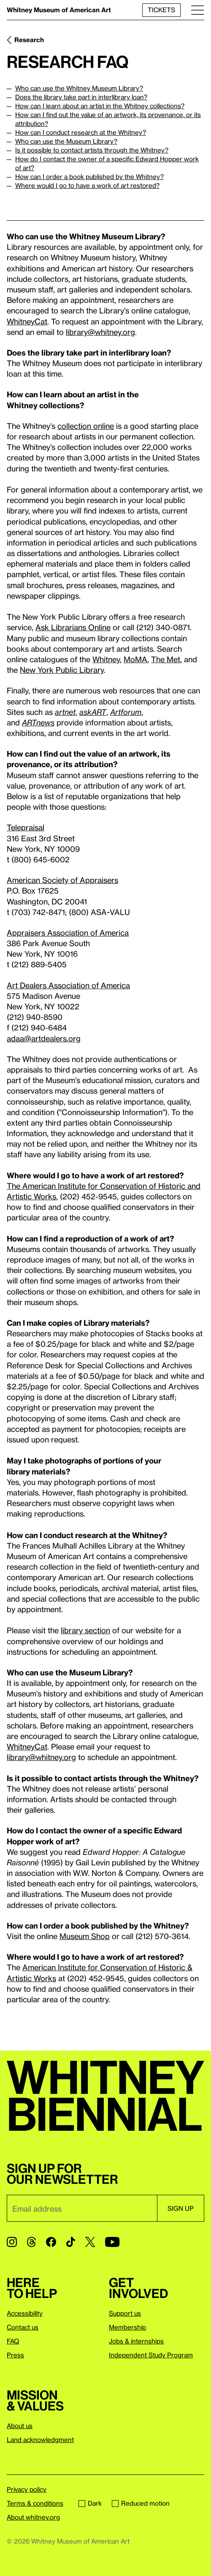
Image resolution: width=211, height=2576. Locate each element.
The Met (165, 659)
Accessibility (25, 2313)
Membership (127, 2327)
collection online (85, 425)
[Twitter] (90, 2242)
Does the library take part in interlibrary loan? (81, 97)
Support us (125, 2313)
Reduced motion (141, 2503)
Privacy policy (26, 2489)
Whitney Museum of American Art (59, 9)
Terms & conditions (35, 2503)
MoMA (135, 659)
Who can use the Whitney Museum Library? (79, 88)
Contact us (22, 2327)
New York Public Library (62, 669)
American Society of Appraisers (62, 879)
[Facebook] (51, 2242)
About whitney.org (33, 2517)
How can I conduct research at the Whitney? (80, 132)
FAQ (13, 2341)
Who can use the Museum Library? (66, 141)
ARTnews (38, 722)
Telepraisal (25, 827)
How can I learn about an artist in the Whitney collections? (99, 106)
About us (19, 2425)
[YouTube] (112, 2242)
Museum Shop (85, 1935)
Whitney (106, 659)
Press (15, 2355)
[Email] (82, 2208)
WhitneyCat (27, 321)
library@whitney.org (100, 331)
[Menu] (197, 10)
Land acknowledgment (40, 2439)
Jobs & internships (136, 2341)
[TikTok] (70, 2242)
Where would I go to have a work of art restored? (87, 185)
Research (29, 39)
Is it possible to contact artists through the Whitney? (91, 150)
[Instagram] (12, 2242)
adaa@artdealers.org (44, 1038)
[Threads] (31, 2242)
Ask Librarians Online (73, 627)
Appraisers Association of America (68, 932)
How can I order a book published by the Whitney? (89, 176)
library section (85, 1630)
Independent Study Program (151, 2355)
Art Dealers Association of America (68, 985)
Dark (90, 2503)
